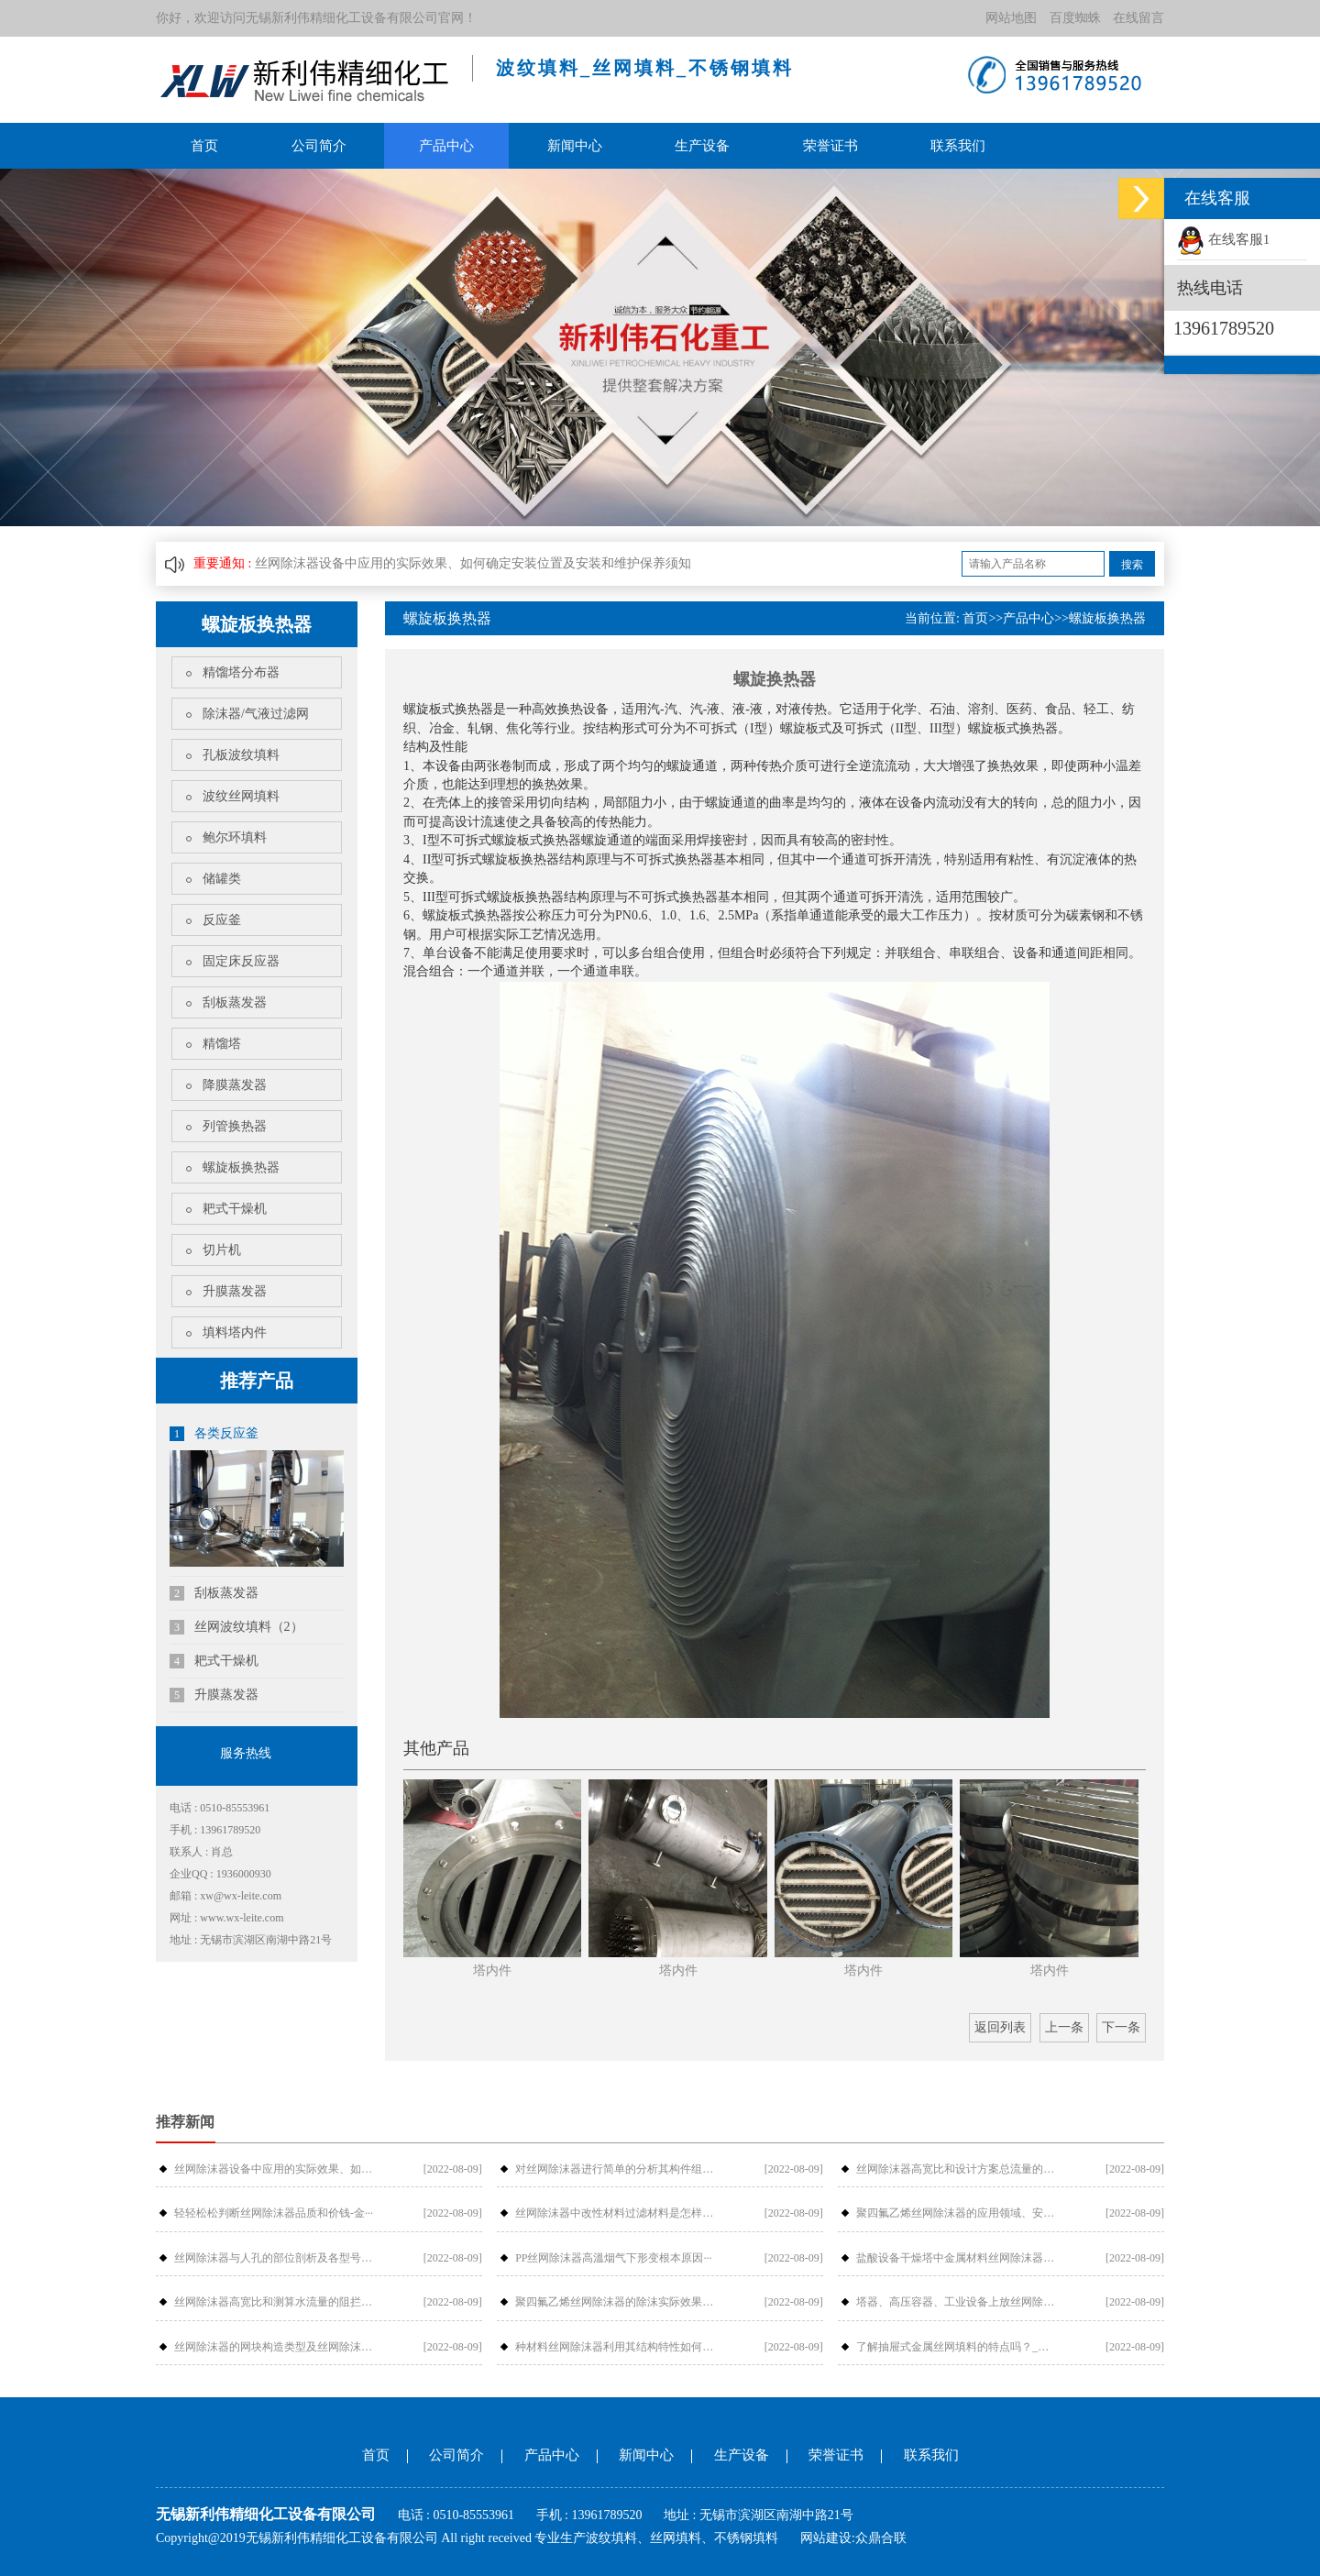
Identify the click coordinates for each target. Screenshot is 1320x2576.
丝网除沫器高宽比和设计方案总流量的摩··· (956, 2169)
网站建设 (826, 2538)
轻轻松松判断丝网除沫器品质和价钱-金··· (273, 2213)
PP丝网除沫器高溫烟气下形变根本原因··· (613, 2257)
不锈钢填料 (746, 2538)
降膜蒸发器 (235, 1085)
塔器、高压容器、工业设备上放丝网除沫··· (956, 2301)
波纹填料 (611, 2538)
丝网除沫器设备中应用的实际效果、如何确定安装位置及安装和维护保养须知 (473, 563)
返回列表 (1000, 2027)
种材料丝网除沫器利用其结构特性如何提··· (615, 2346)
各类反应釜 (214, 1433)
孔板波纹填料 (241, 755)
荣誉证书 (830, 145)
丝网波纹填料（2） (236, 1627)
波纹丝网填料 (241, 796)
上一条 (1064, 2027)
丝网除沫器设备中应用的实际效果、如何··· (274, 2169)
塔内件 (492, 1970)
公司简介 (319, 145)
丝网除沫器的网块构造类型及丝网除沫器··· (274, 2346)
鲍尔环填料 (235, 837)
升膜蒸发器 (235, 1291)
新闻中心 (574, 145)
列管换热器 (235, 1126)
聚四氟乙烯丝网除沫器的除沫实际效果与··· (615, 2301)
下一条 (1121, 2027)
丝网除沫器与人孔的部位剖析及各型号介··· (274, 2257)
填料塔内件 (235, 1332)
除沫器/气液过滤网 (256, 714)
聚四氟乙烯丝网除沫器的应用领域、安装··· (956, 2213)
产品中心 (446, 145)
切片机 (222, 1250)
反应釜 (222, 920)
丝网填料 (675, 2538)
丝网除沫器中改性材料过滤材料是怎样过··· (615, 2213)
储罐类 (222, 879)
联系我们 (957, 145)
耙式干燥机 (235, 1209)
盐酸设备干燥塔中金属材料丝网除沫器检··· (956, 2257)
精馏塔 (222, 1044)
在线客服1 (1223, 239)
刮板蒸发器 (235, 1002)
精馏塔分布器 (241, 672)
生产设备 (702, 145)
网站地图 (1011, 18)
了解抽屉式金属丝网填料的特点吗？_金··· (956, 2346)
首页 (204, 145)
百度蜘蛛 (1075, 18)
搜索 (1132, 564)
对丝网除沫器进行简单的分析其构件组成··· (615, 2169)
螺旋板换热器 (241, 1167)
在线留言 (1138, 18)
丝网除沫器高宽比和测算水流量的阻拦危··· (274, 2301)
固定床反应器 (241, 961)
